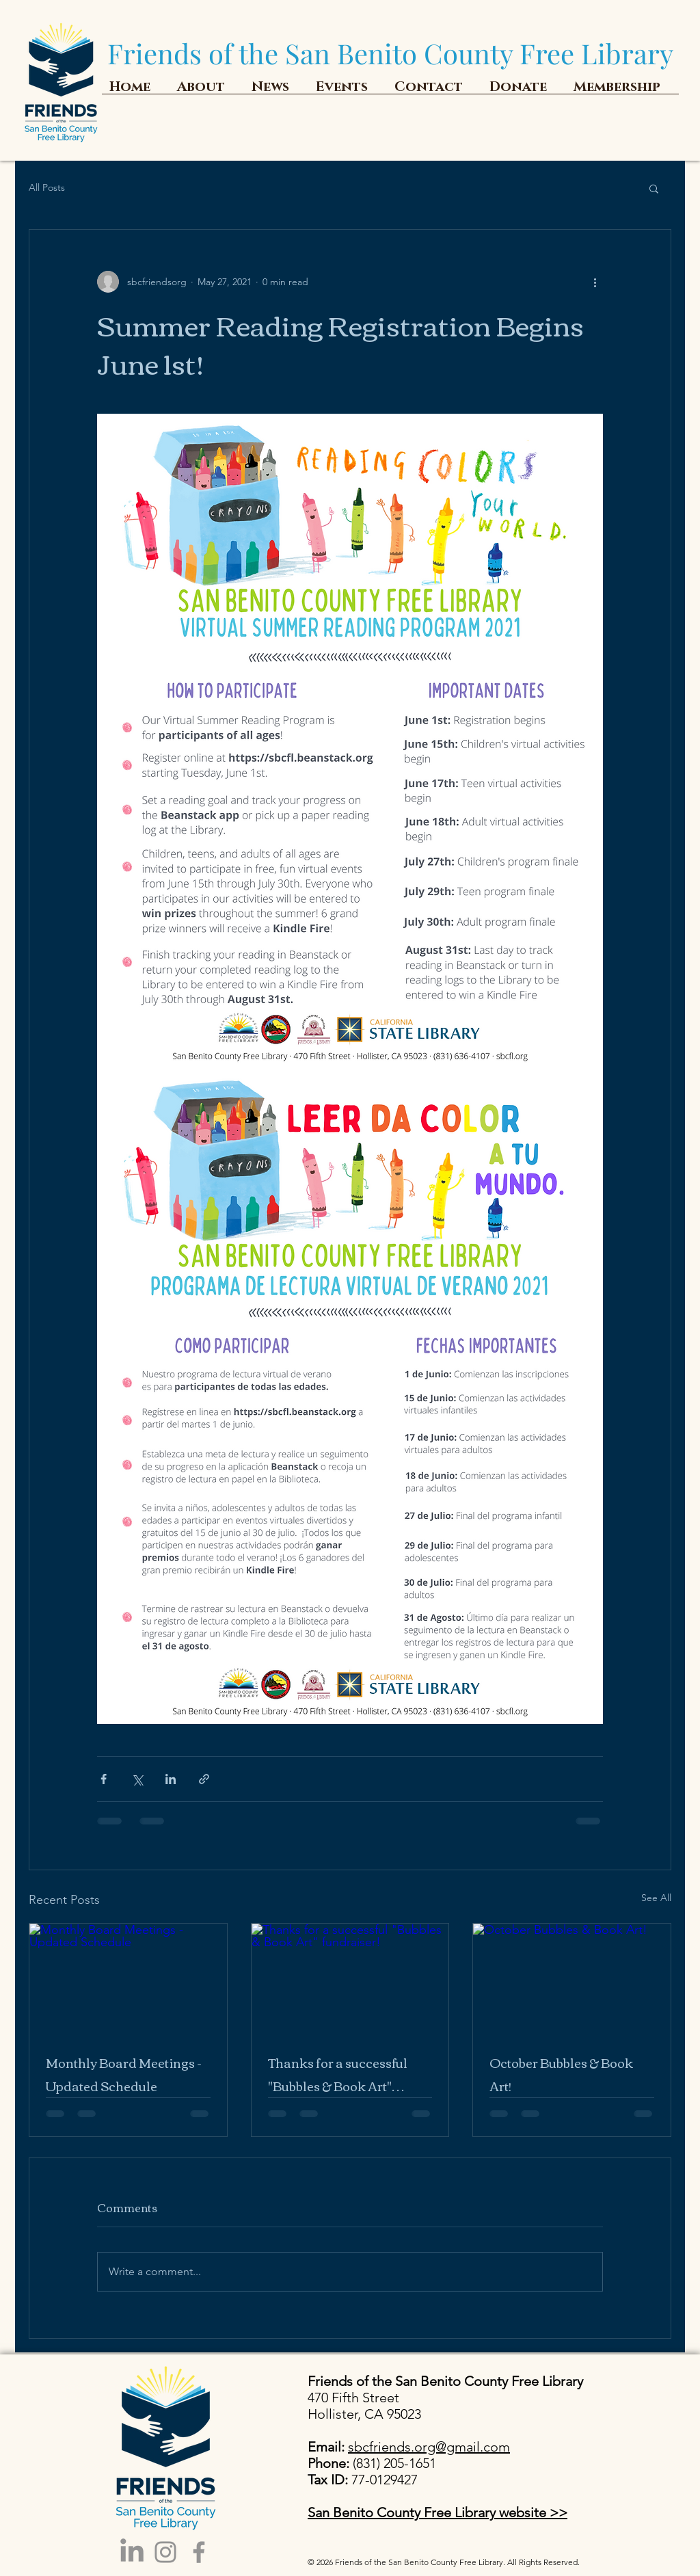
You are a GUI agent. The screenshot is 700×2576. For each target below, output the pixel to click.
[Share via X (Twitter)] (137, 1778)
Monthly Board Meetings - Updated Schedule (124, 2074)
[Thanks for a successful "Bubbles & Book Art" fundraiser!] (350, 1979)
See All (656, 1897)
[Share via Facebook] (103, 1778)
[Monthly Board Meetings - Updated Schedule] (128, 1979)
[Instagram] (165, 2552)
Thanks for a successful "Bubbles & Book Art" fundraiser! (337, 2074)
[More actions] (595, 282)
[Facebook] (199, 2552)
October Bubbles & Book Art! (561, 2074)
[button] (653, 188)
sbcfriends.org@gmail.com (429, 2447)
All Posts (47, 187)
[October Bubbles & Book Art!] (572, 1979)
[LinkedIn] (132, 2552)
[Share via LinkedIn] (170, 1778)
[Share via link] (204, 1778)
